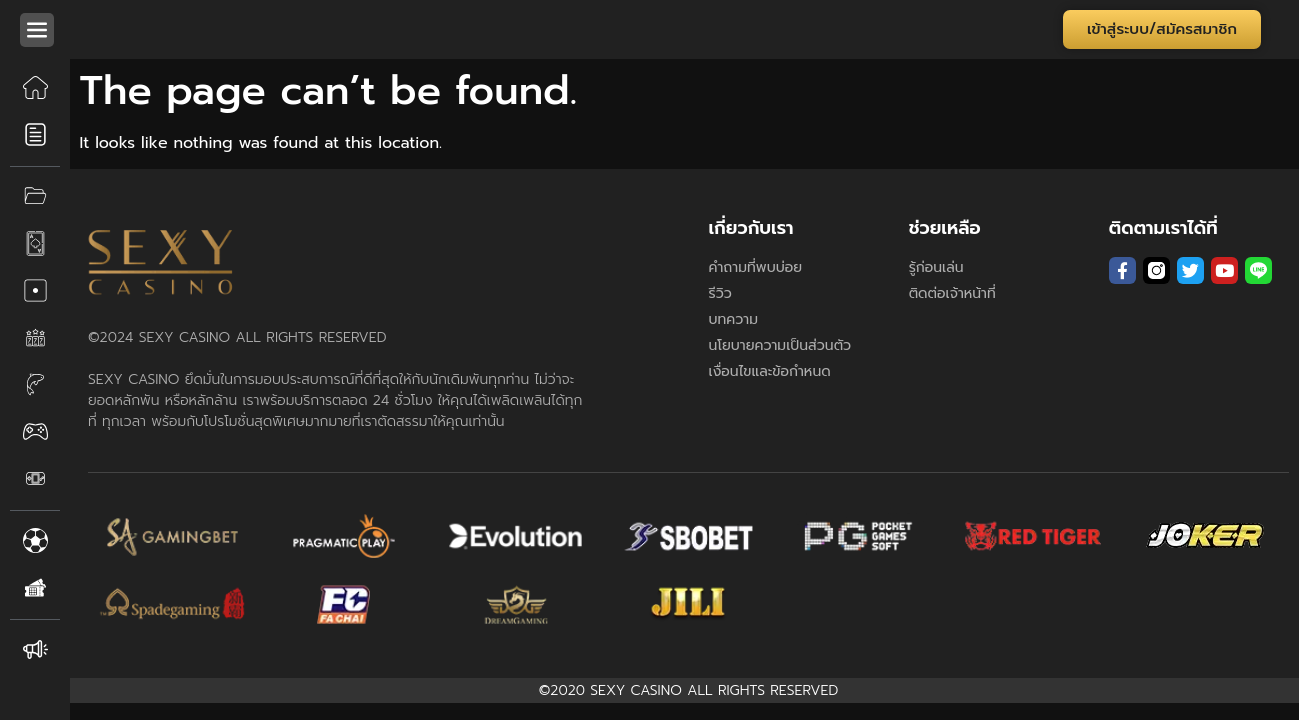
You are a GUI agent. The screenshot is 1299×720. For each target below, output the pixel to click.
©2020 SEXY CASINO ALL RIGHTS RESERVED (689, 690)
